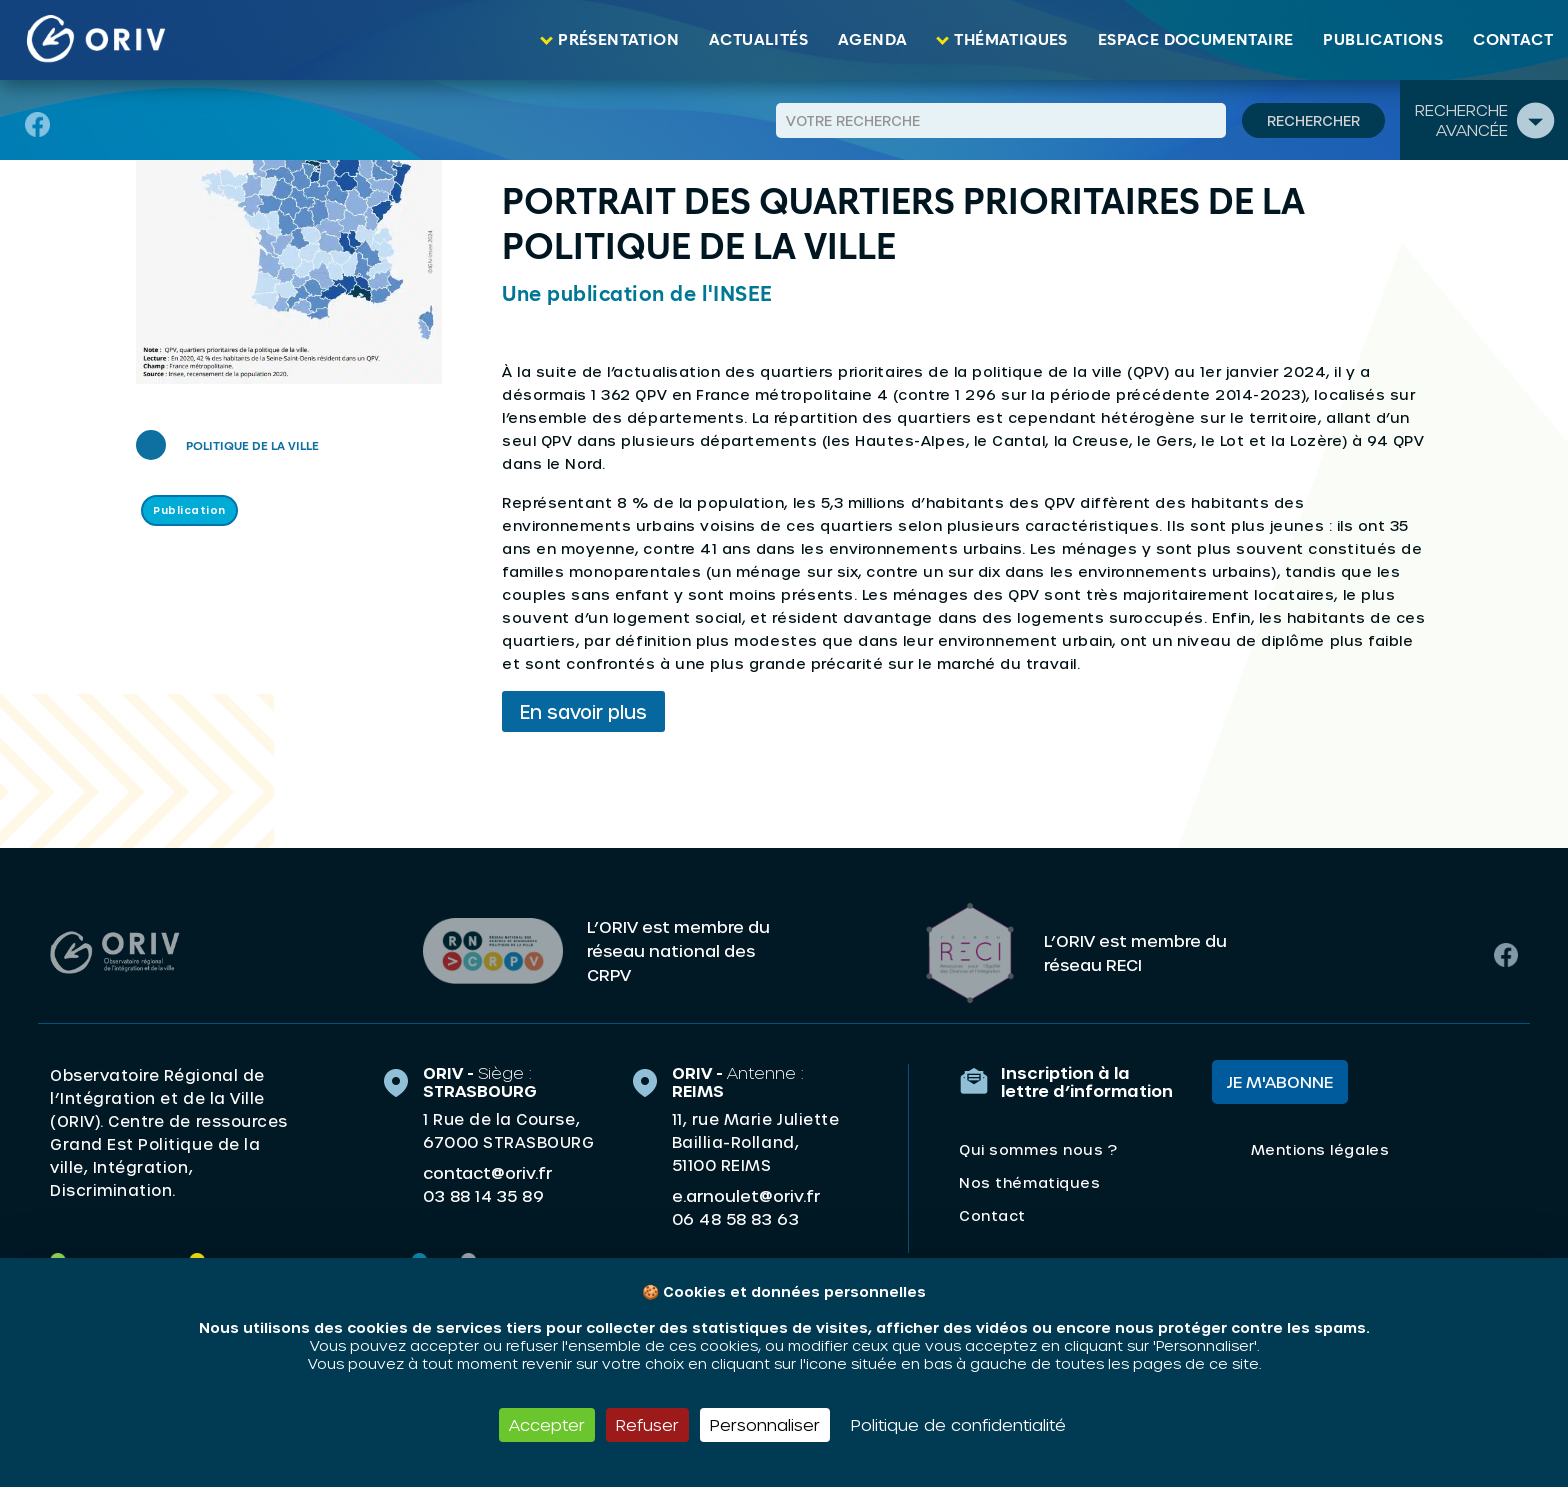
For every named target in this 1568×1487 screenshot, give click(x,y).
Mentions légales (1320, 1144)
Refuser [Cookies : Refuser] (647, 1424)
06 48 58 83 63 (735, 1214)
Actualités (758, 40)
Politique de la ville (252, 447)
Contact (1513, 40)
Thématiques (1010, 40)
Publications (1383, 40)
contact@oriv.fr (487, 1167)
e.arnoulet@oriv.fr (746, 1190)
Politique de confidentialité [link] (958, 1424)
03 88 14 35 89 (483, 1191)
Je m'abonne (1280, 1076)
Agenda (872, 40)
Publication (189, 510)
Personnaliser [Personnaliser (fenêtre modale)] (765, 1424)
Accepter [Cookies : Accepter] (547, 1424)
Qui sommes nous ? (1038, 1144)
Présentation (618, 40)
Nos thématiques (1029, 1177)
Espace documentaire (1196, 40)
